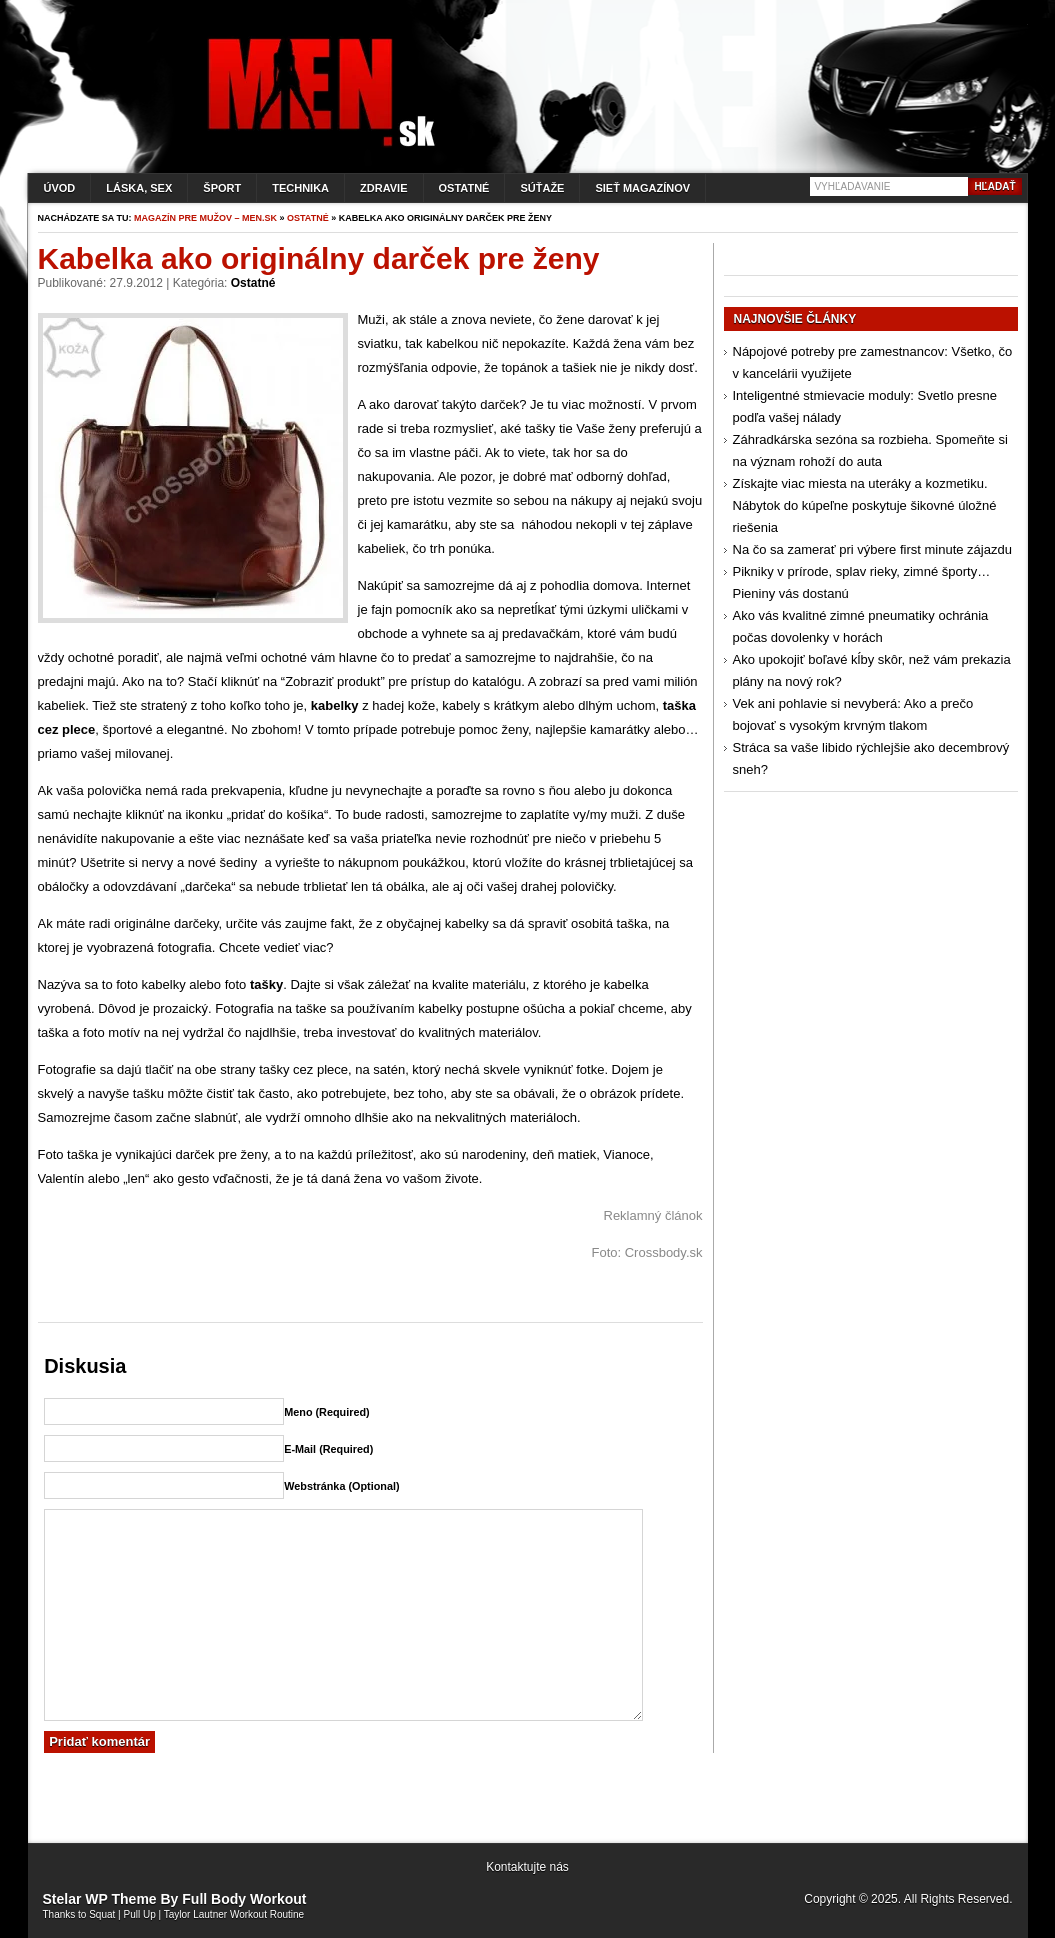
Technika (300, 188)
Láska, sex (139, 188)
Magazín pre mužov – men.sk (205, 218)
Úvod (60, 188)
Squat (102, 1914)
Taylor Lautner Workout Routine (234, 1914)
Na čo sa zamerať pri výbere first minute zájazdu (872, 549)
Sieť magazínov (642, 188)
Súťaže (542, 188)
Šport (222, 188)
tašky (266, 984)
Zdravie (383, 188)
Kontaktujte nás (527, 1867)
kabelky (335, 705)
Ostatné (464, 188)
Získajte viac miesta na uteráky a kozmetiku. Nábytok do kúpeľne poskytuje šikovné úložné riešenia (865, 505)
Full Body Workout (244, 1899)
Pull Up (140, 1914)
